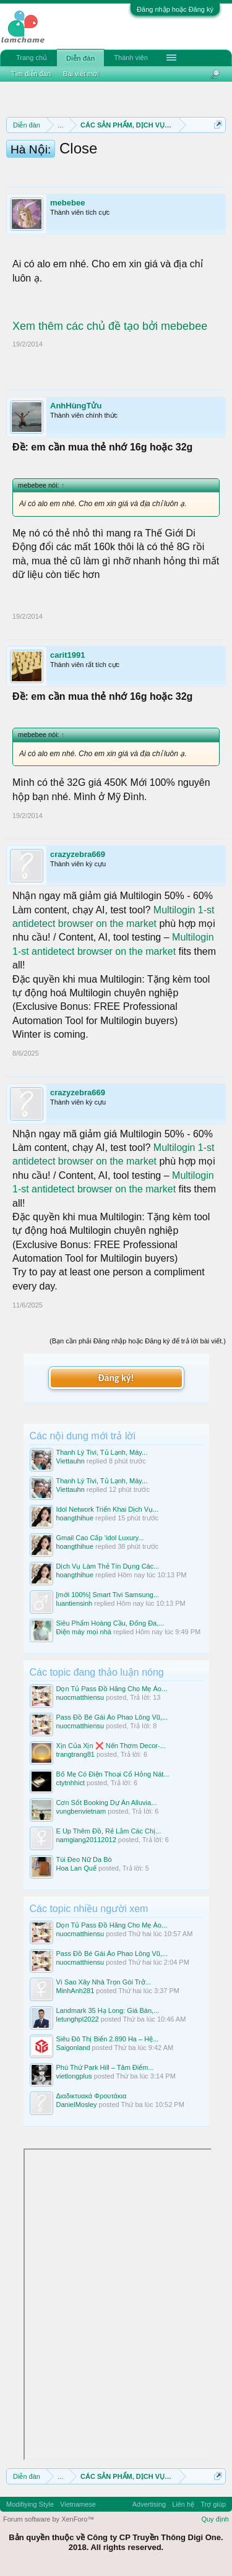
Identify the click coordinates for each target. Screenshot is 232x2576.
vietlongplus (74, 2076)
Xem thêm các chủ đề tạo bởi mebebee (109, 326)
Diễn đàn (80, 58)
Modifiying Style (30, 2504)
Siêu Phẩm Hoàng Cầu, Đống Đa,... (110, 1623)
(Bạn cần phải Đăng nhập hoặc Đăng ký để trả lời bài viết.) (137, 1341)
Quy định (215, 2519)
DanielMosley (76, 2104)
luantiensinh (74, 1603)
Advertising (149, 2504)
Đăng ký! (116, 1378)
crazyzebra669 (77, 854)
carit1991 (67, 655)
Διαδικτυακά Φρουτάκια (91, 2096)
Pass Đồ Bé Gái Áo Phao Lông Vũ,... (112, 1717)
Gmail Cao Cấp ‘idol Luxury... (100, 1537)
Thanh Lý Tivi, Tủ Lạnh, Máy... (102, 1452)
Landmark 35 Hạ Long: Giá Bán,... (108, 2010)
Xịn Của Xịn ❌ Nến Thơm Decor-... (111, 1745)
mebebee (67, 202)
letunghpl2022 (77, 2019)
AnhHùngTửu (75, 405)
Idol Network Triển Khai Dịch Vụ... (107, 1509)
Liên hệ (183, 2504)
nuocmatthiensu (80, 1697)
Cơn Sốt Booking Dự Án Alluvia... (106, 1802)
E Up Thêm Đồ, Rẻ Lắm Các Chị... (108, 1831)
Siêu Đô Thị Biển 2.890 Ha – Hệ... (107, 2039)
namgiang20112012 (86, 1839)
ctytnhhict (70, 1782)
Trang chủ (31, 57)
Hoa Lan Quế (76, 1868)
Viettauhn (70, 1461)
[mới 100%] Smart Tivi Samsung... (108, 1594)
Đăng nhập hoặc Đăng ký (175, 9)
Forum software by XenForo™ (48, 2519)
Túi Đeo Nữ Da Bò (84, 1859)
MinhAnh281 (75, 1990)
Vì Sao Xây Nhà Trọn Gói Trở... (103, 1982)
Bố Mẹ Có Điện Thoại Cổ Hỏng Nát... (113, 1774)
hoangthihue (75, 1518)
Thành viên (130, 57)
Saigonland (73, 2047)
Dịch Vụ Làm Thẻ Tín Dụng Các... (108, 1566)
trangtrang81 (75, 1754)
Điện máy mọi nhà (83, 1631)
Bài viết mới (81, 73)
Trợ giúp (213, 2504)
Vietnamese (78, 2504)
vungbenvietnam (81, 1811)
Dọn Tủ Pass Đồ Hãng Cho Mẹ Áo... (112, 1688)
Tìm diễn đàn (31, 73)
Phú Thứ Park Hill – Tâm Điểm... (105, 2067)
